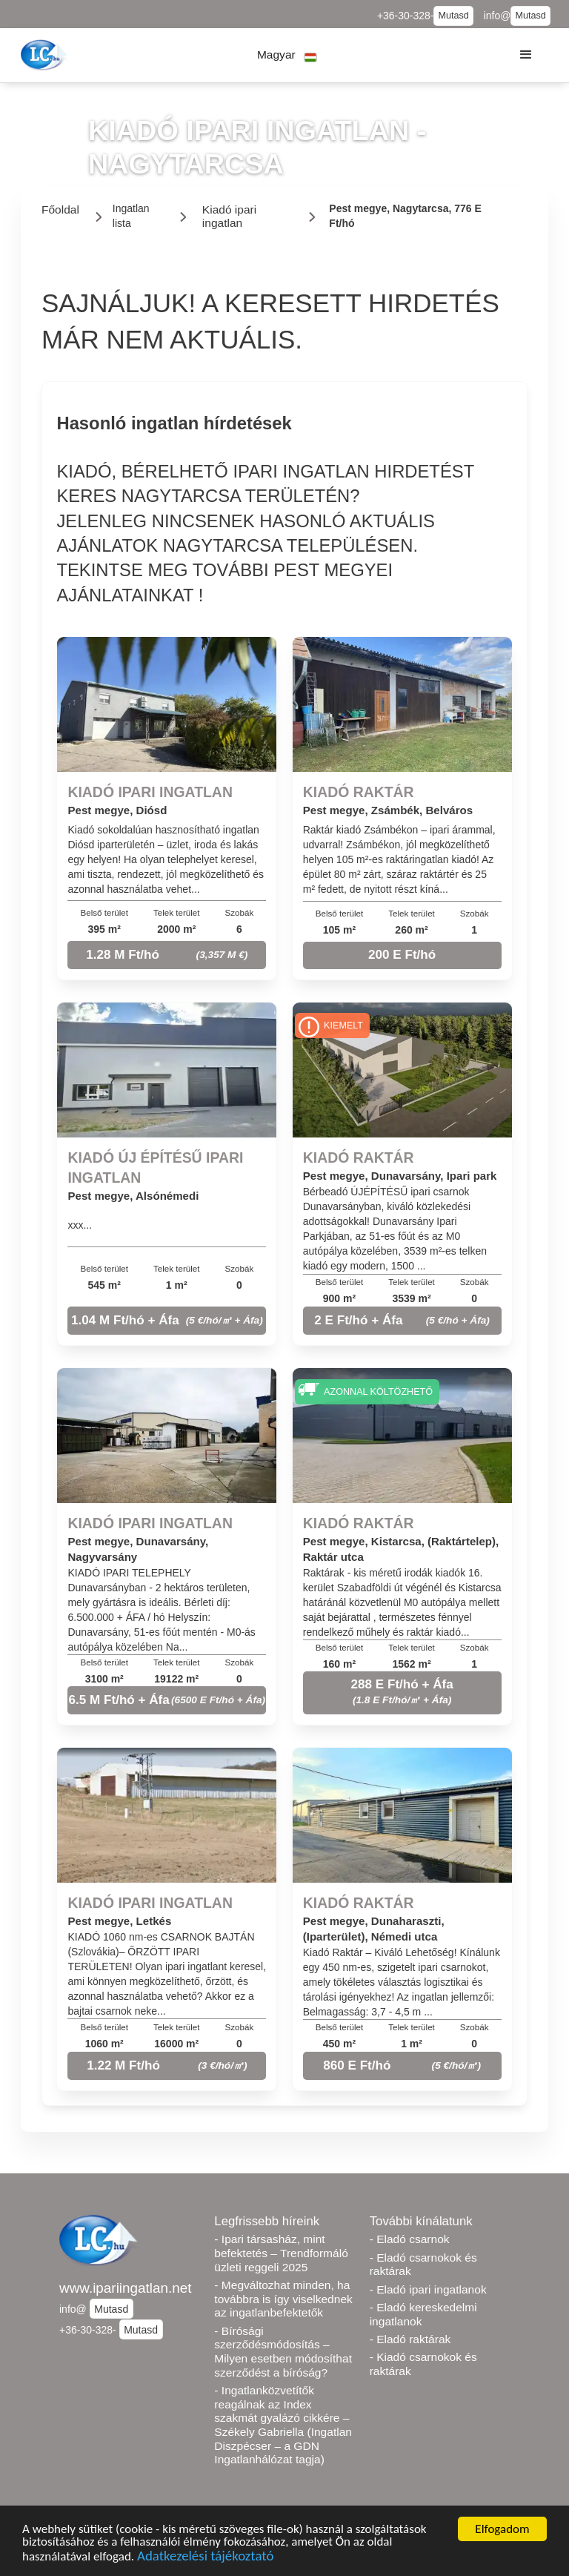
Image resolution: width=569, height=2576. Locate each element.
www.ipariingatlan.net (125, 2288)
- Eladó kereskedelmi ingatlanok (423, 2314)
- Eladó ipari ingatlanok (428, 2289)
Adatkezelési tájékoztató (205, 2557)
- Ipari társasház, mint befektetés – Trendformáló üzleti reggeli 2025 (280, 2253)
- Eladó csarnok (410, 2239)
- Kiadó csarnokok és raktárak (423, 2364)
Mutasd (453, 15)
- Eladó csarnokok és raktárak (423, 2264)
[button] (287, 55)
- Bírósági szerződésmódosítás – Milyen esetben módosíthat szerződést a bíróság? (283, 2352)
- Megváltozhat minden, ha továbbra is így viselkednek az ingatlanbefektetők (283, 2299)
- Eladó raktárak (410, 2339)
